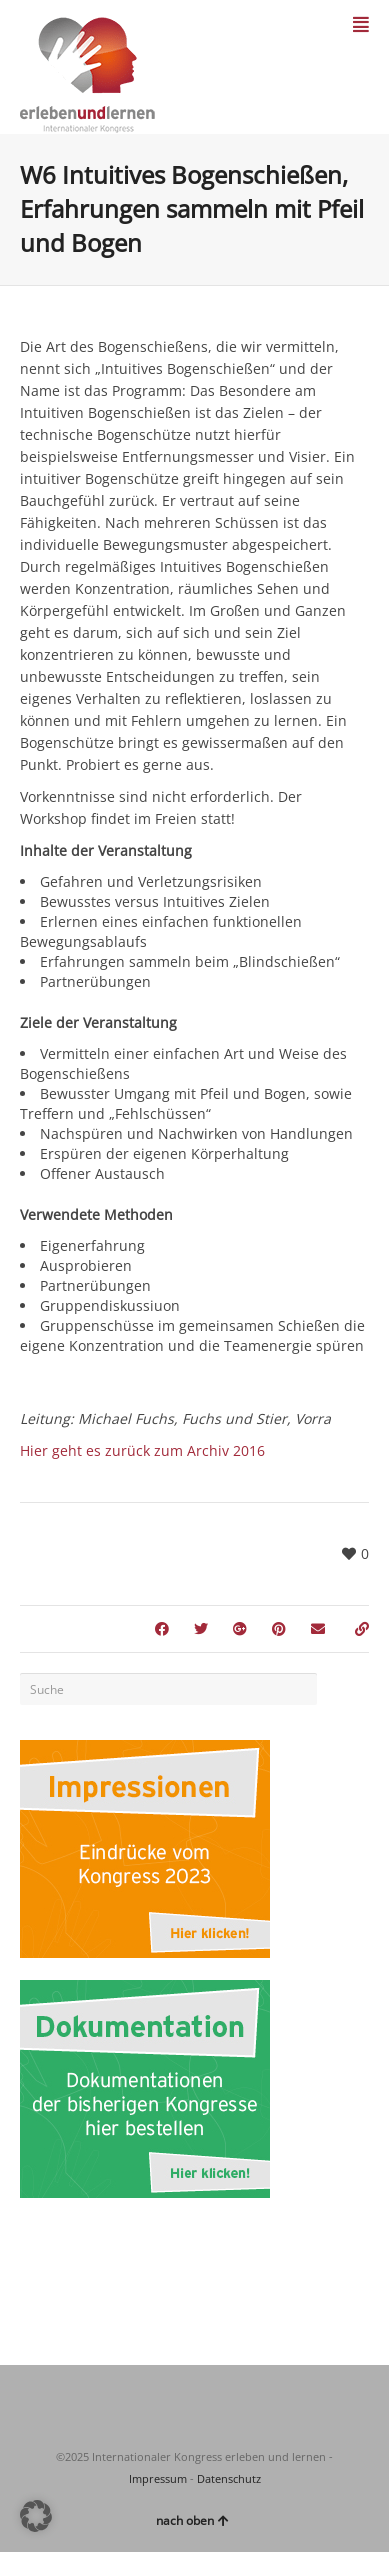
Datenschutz (229, 2478)
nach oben (192, 2520)
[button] (36, 2516)
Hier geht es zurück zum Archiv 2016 (142, 1450)
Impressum (158, 2478)
